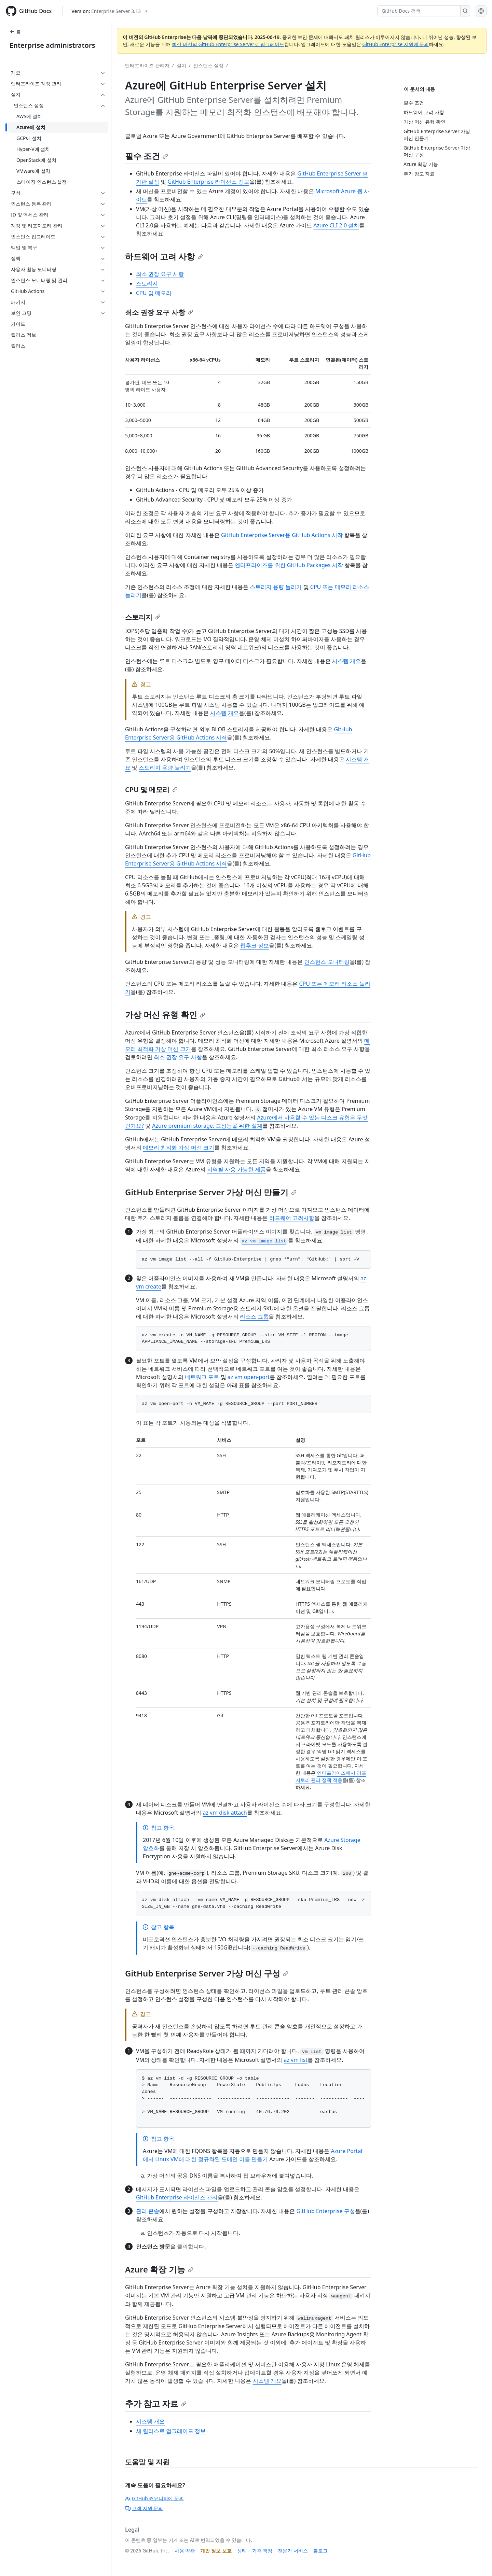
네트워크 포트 (202, 1377)
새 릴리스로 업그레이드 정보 (171, 2431)
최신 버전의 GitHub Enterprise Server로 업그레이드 (228, 44)
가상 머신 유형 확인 (165, 1014)
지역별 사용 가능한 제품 (236, 1169)
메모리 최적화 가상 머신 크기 (178, 1147)
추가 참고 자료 (156, 2403)
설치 (181, 65)
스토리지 (147, 283)
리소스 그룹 (254, 1316)
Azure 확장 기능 (159, 2269)
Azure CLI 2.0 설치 (336, 225)
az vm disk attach (225, 1812)
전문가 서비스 (293, 2550)
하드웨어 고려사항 (291, 1218)
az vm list (296, 2060)
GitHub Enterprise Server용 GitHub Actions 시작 (282, 535)
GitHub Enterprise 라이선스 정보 (208, 181)
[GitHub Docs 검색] (419, 11)
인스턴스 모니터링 (326, 962)
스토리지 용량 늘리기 (276, 587)
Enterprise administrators (52, 45)
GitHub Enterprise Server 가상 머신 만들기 (211, 1192)
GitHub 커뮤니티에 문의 (154, 2498)
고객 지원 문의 (144, 2508)
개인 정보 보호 (215, 2550)
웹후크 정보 (254, 945)
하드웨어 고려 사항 (164, 256)
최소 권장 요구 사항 (160, 274)
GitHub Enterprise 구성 (326, 2211)
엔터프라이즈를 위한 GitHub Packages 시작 (289, 565)
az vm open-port (249, 1377)
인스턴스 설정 (208, 65)
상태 (242, 2550)
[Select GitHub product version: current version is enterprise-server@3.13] (109, 11)
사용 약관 (185, 2550)
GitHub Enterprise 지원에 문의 (395, 44)
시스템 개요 (346, 661)
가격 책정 (262, 2550)
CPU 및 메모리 (154, 293)
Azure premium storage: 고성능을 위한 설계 (207, 1125)
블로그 (320, 2550)
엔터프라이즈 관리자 (147, 65)
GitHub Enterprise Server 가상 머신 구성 (206, 1973)
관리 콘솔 (147, 2211)
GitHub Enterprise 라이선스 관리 (177, 2197)
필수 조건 (146, 155)
